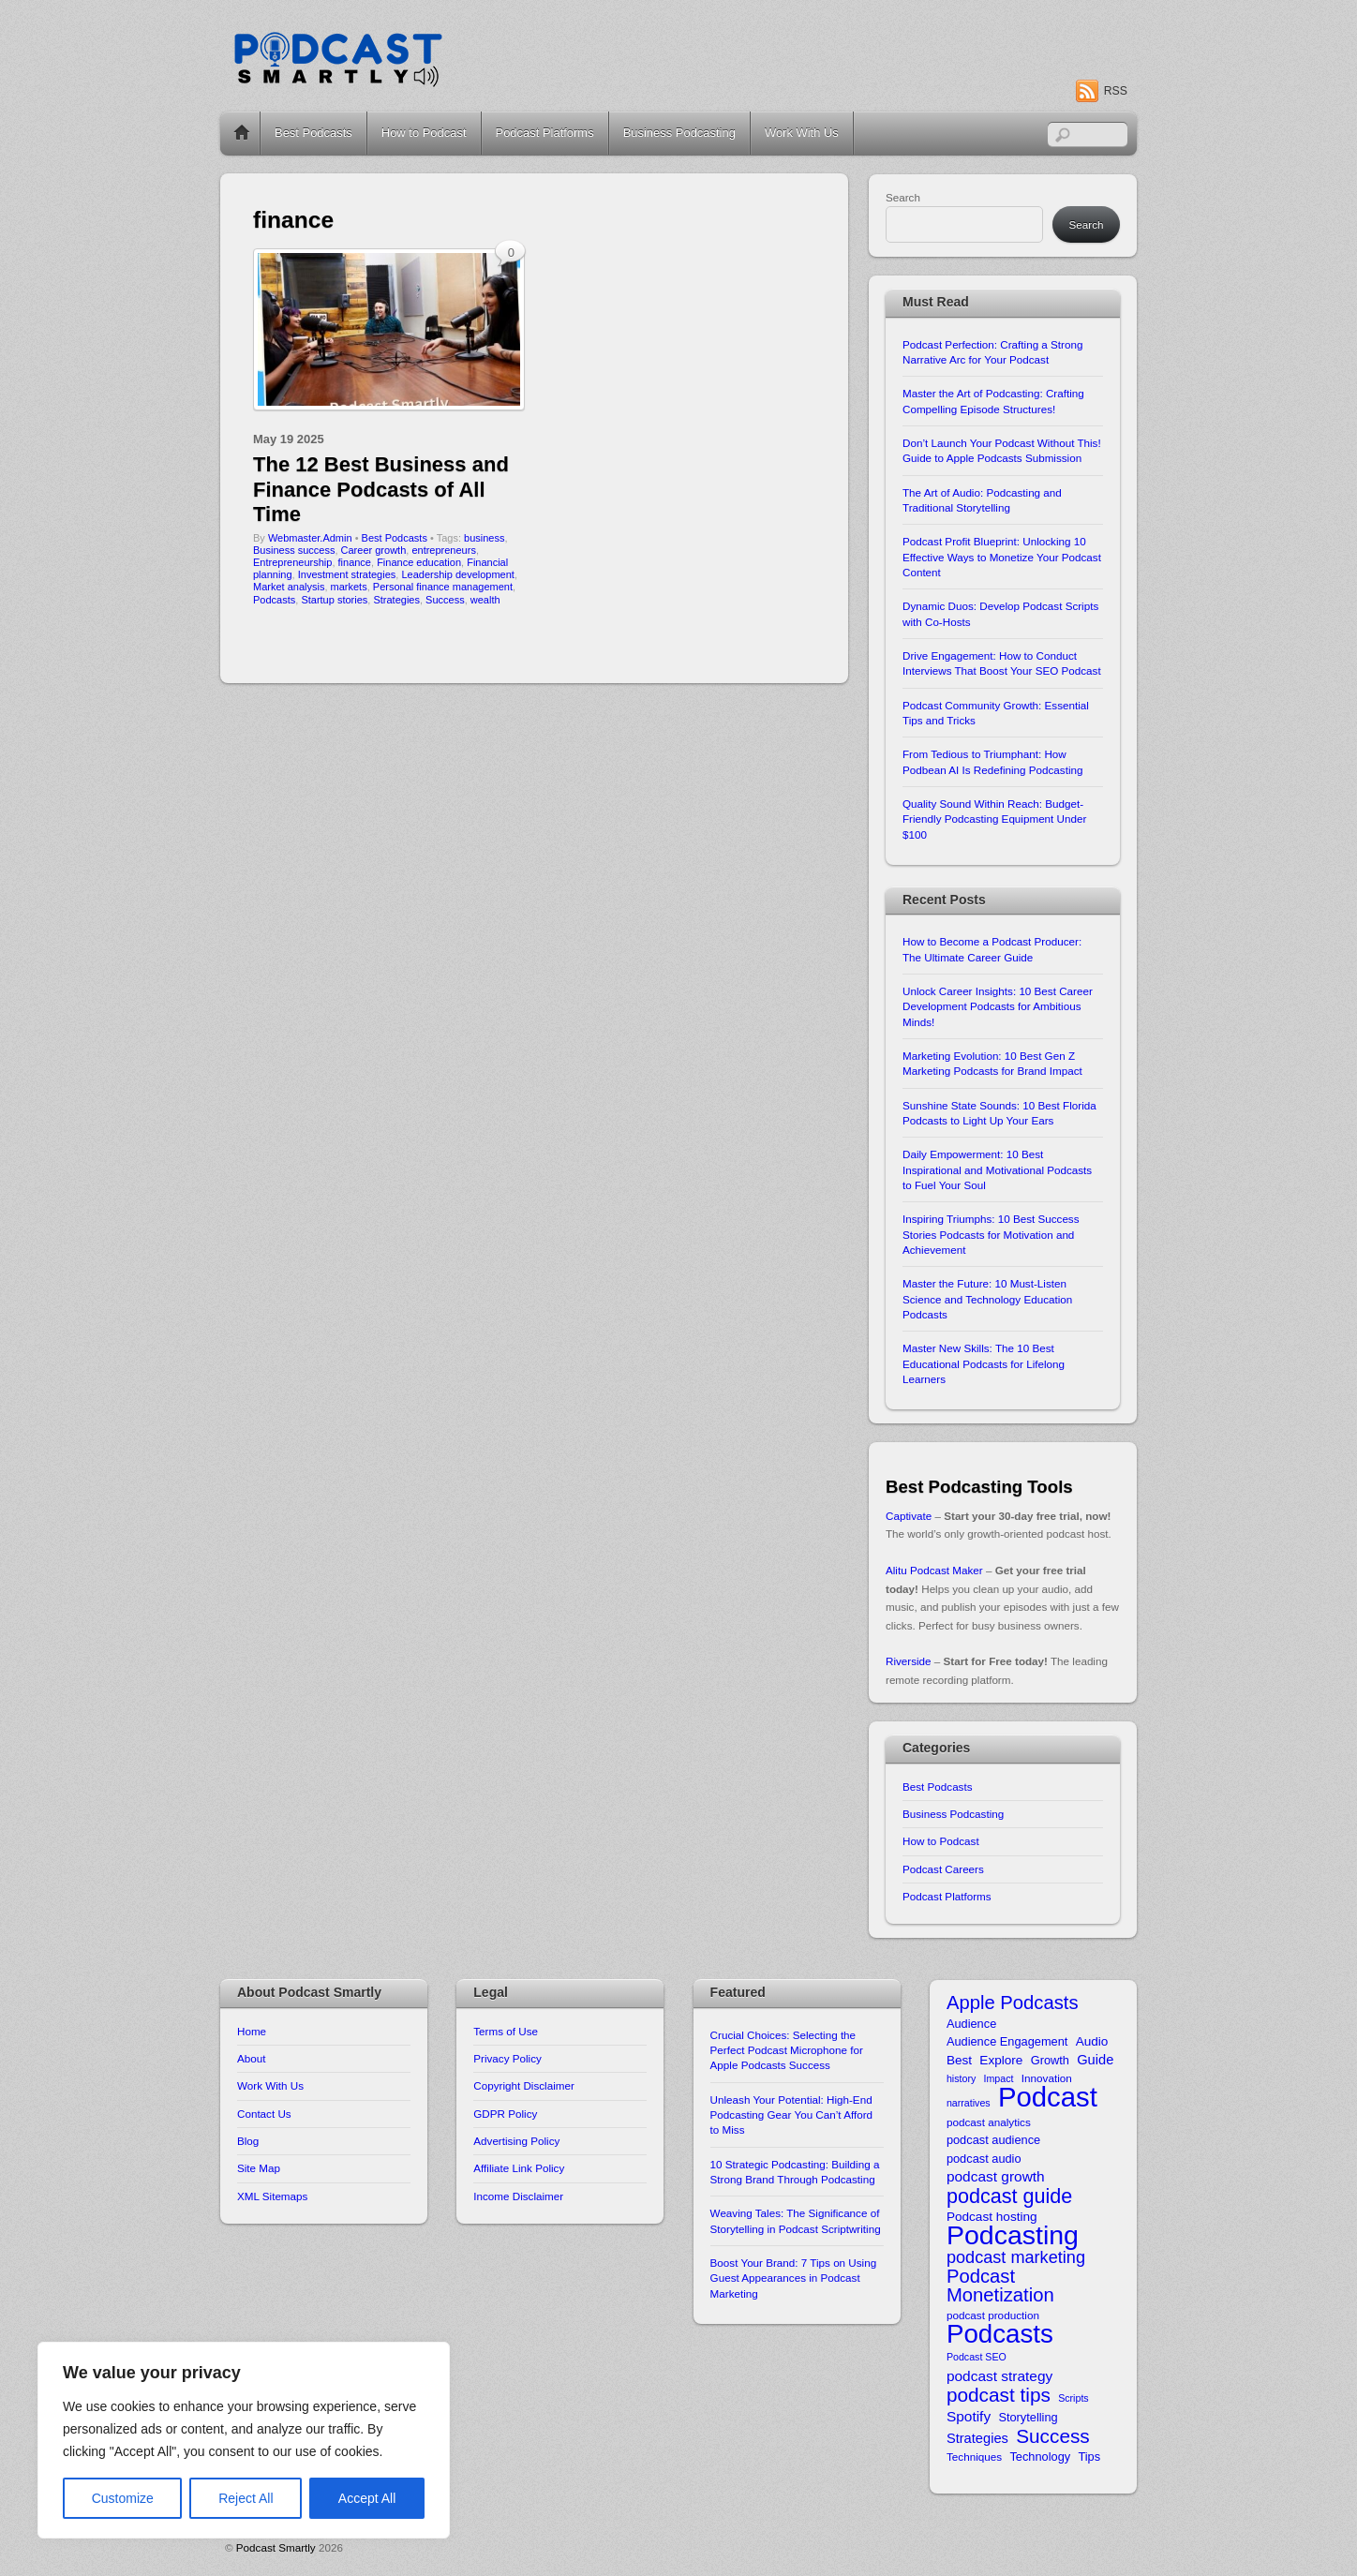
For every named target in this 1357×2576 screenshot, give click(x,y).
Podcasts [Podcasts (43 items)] (1000, 2334)
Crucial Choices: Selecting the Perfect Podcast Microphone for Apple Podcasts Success (786, 2050)
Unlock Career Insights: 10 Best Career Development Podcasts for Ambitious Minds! (997, 1006)
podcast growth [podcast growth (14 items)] (996, 2176)
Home (241, 133)
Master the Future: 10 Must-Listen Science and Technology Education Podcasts (987, 1298)
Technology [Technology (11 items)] (1039, 2456)
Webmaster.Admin (310, 537)
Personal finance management (443, 586)
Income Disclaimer (518, 2196)
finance (354, 562)
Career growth (374, 550)
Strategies (396, 599)
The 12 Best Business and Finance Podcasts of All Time (381, 489)
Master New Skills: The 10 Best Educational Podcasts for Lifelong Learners (983, 1363)
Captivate (909, 1516)
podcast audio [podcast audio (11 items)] (984, 2159)
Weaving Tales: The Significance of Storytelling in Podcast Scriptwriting (795, 2220)
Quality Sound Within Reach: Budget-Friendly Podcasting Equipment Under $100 (994, 819)
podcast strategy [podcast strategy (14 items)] (999, 2376)
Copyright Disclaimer (523, 2085)
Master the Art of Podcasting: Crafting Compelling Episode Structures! (993, 400)
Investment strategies (347, 574)
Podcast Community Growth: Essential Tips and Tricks (995, 712)
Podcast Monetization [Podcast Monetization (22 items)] (1000, 2286)
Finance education (419, 562)
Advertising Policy (516, 2141)
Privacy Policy (507, 2058)
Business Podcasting (679, 133)
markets (349, 586)
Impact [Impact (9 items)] (999, 2078)
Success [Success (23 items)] (1053, 2436)
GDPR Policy (505, 2113)
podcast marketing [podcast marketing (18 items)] (1016, 2258)
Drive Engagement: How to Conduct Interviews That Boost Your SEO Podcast (1001, 663)
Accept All (366, 2498)
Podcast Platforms (545, 133)
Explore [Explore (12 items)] (1000, 2060)
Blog (248, 2141)
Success (445, 599)
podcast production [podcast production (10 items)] (993, 2315)
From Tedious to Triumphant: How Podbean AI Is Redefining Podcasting (992, 761)
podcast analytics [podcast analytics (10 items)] (989, 2122)
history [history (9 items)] (961, 2078)
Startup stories (334, 599)
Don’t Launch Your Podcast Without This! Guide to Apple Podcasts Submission (1001, 450)
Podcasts (274, 599)
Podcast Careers (943, 1869)
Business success (294, 550)
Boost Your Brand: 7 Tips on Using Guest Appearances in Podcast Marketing (793, 2278)
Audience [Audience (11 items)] (971, 2024)
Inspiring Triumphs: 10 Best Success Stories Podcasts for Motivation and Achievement (991, 1234)
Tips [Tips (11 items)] (1089, 2456)
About (251, 2058)
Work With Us (802, 133)
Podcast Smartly (276, 2547)
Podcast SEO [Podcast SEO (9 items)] (977, 2356)
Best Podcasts (313, 133)
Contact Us (264, 2113)
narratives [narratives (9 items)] (969, 2102)
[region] (243, 2440)
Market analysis (288, 586)
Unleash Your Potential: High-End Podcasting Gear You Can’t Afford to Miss (791, 2115)
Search (903, 197)
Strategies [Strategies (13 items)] (977, 2438)
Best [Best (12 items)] (959, 2060)
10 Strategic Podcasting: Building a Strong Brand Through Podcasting (795, 2171)
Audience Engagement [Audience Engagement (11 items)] (1007, 2041)
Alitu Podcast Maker (934, 1570)
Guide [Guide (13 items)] (1095, 2059)
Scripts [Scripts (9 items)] (1073, 2398)
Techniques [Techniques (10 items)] (974, 2456)
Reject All (245, 2498)
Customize (123, 2498)
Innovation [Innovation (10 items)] (1046, 2078)
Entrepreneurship (292, 562)
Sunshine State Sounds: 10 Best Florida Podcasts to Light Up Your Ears (999, 1112)
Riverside (909, 1661)
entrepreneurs (443, 550)
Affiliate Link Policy (518, 2168)
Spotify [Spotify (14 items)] (969, 2416)
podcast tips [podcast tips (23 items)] (999, 2395)
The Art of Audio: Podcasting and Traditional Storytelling (982, 500)
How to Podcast (424, 133)
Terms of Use (505, 2031)
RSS (1115, 90)
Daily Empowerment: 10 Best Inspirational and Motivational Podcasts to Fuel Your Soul (997, 1169)
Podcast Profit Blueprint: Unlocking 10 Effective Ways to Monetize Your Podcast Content (1001, 556)
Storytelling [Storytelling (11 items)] (1027, 2417)
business (484, 537)
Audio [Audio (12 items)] (1092, 2041)
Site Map (258, 2168)
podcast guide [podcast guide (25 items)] (1009, 2196)
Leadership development (457, 574)
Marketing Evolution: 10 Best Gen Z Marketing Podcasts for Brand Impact (992, 1063)
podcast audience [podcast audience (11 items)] (993, 2140)
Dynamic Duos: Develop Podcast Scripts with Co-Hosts (1000, 613)
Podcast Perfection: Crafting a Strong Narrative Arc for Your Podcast (992, 351)
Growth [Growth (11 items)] (1050, 2060)
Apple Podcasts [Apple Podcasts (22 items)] (1013, 2003)
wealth (485, 599)
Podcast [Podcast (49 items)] (1047, 2097)
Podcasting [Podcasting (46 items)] (1013, 2235)
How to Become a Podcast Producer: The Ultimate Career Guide (991, 948)
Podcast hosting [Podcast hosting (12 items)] (992, 2217)
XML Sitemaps (272, 2196)
